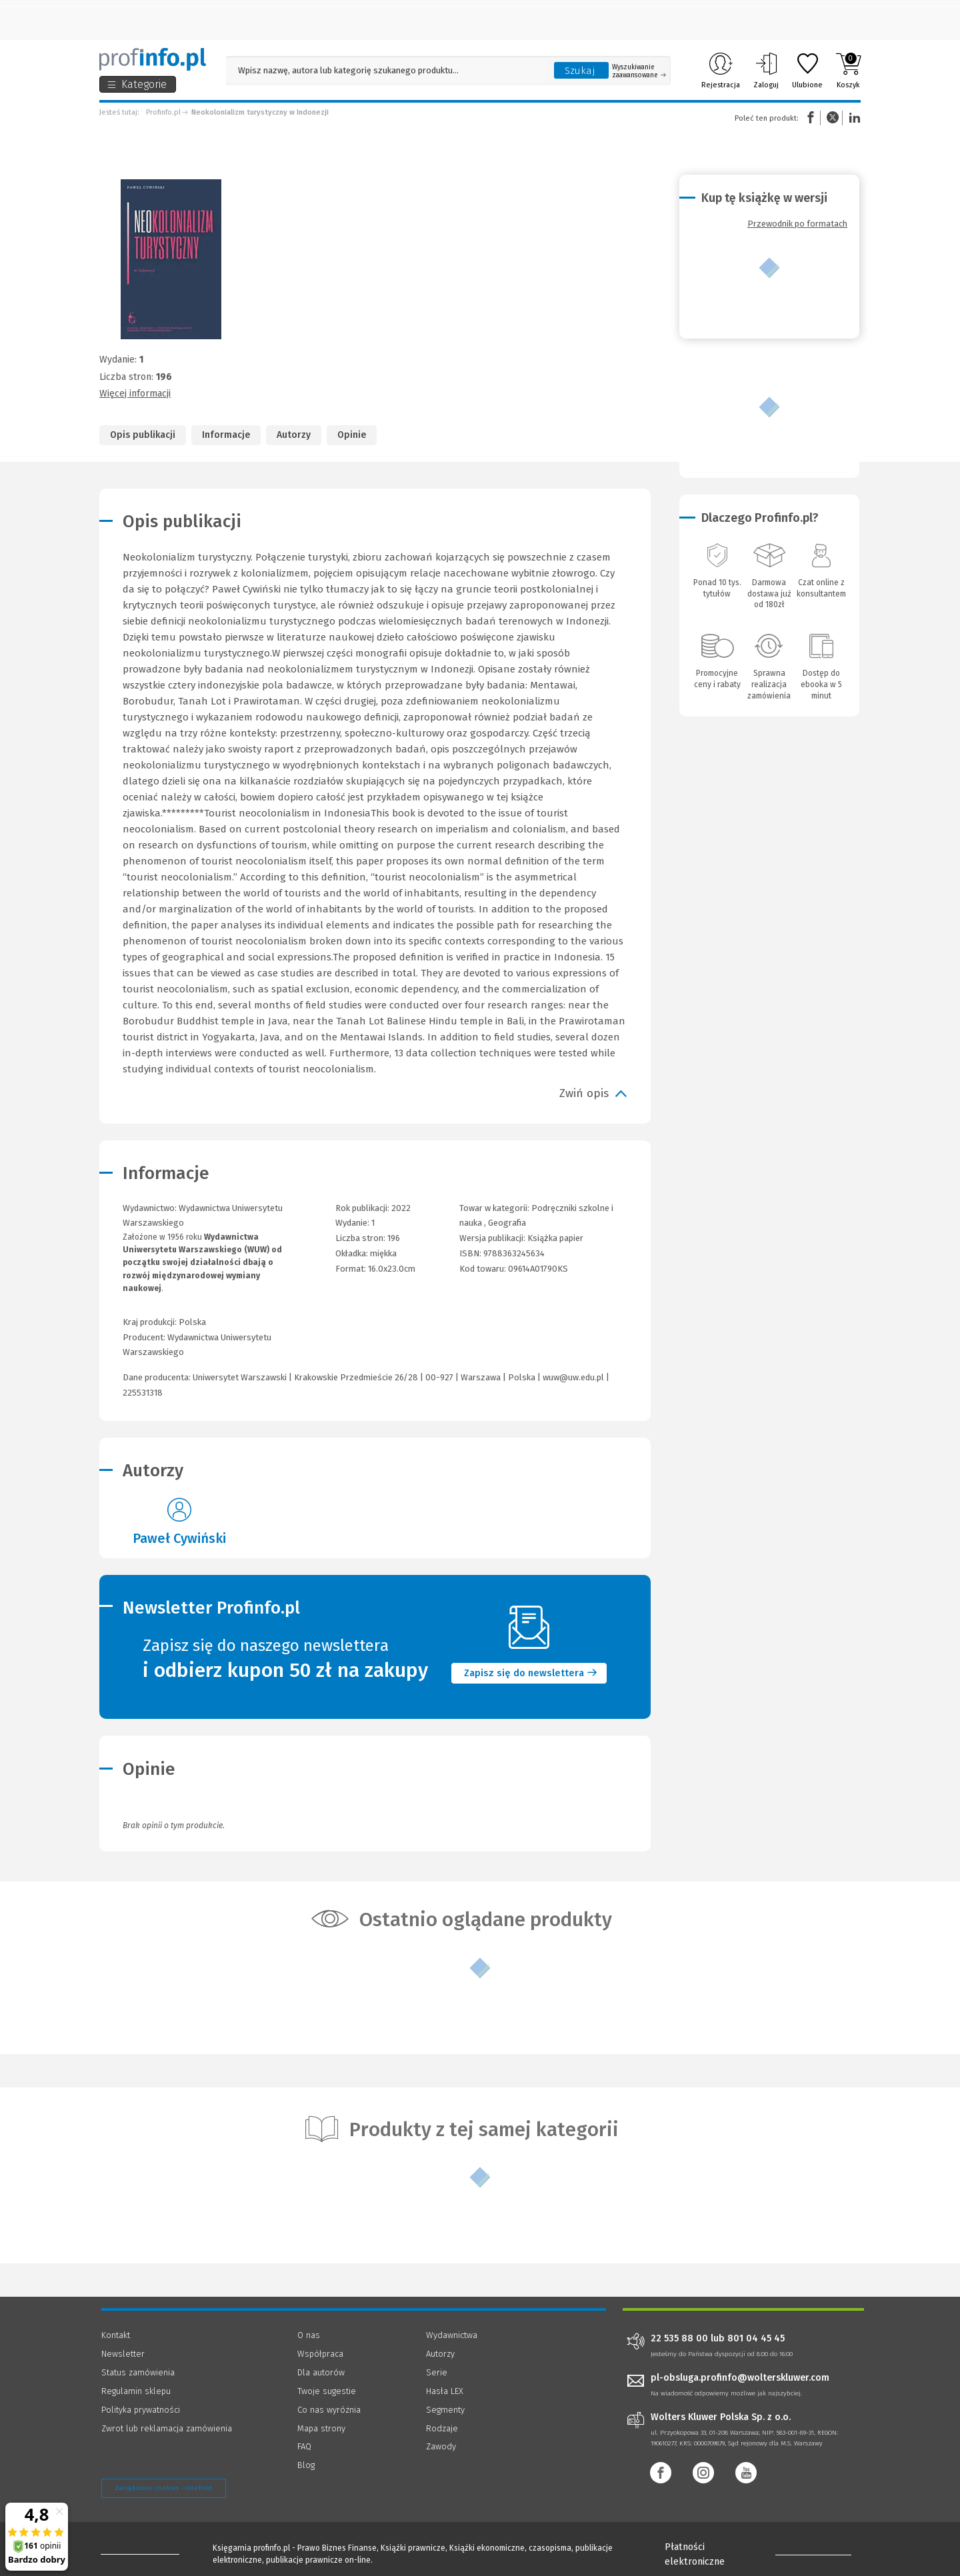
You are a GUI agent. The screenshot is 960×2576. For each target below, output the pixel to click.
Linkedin (853, 117)
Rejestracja (720, 71)
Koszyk (848, 71)
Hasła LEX (444, 2391)
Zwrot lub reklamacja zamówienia (166, 2428)
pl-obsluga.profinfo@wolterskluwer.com (740, 2377)
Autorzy (294, 435)
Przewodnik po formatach (797, 224)
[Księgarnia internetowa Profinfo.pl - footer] (138, 2551)
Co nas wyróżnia (329, 2410)
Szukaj (580, 71)
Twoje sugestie (326, 2391)
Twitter (833, 117)
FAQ (304, 2446)
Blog (306, 2465)
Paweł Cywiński (179, 1538)
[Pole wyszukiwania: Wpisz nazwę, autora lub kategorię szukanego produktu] (386, 70)
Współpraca (320, 2354)
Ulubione (807, 71)
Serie (436, 2372)
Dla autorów (321, 2372)
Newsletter (123, 2354)
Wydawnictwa (451, 2335)
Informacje (226, 435)
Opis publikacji (142, 435)
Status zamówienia (138, 2372)
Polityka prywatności (140, 2410)
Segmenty (445, 2410)
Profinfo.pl (163, 112)
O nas (308, 2335)
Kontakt (115, 2335)
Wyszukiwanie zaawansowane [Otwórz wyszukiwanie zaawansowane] (639, 71)
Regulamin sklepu (136, 2391)
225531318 (143, 1393)
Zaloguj (766, 71)
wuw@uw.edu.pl (573, 1377)
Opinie (351, 435)
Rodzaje (442, 2428)
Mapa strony (321, 2428)
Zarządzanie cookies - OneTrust (164, 2488)
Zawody (441, 2446)
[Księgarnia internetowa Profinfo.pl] (152, 59)
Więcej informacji (135, 393)
